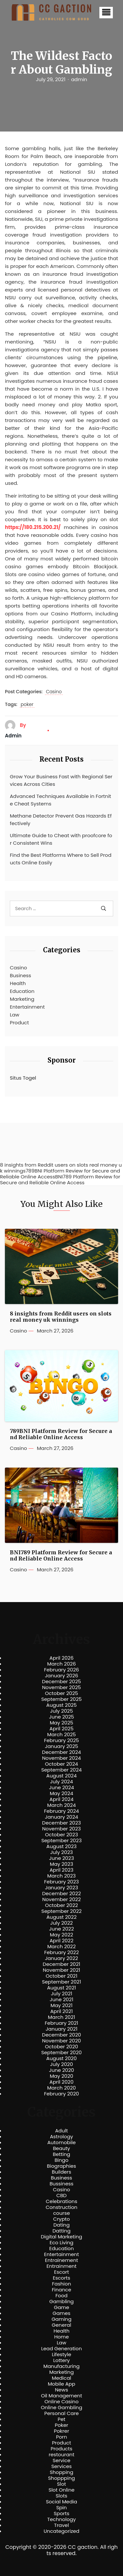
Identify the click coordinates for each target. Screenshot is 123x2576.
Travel (61, 2525)
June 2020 (61, 2070)
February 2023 (61, 1882)
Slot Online (61, 2490)
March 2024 (61, 1805)
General (61, 2325)
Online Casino (61, 2402)
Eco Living (61, 2243)
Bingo (61, 2160)
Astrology (61, 2137)
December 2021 (61, 1964)
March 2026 (61, 1664)
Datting (61, 2231)
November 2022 (61, 1899)
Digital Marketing (61, 2237)
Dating (61, 2225)
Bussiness (61, 2184)
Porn (61, 2437)
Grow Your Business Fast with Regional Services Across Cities (61, 780)
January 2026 (61, 1676)
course (61, 2213)
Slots (61, 2496)
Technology (61, 2519)
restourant (61, 2455)
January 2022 (61, 1958)
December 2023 (61, 1823)
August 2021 (61, 1988)
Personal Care (61, 2413)
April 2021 (61, 2011)
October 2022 (61, 1905)
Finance (61, 2290)
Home (61, 2337)
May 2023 (61, 1864)
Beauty (61, 2148)
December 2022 (61, 1894)
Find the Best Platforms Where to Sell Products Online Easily (61, 859)
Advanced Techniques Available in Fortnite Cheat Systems (60, 800)
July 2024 (61, 1782)
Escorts (61, 2278)
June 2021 (61, 2000)
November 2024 (61, 1758)
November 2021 (61, 1970)
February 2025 (61, 1740)
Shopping (61, 2472)
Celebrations (61, 2201)
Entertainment (27, 1006)
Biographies (61, 2166)
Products (61, 2449)
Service (61, 2460)
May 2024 (61, 1793)
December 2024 (61, 1752)
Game (61, 2307)
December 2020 (61, 2035)
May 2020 (61, 2076)
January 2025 (61, 1746)
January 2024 (61, 1817)
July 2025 (61, 1711)
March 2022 (61, 1947)
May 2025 (61, 1723)
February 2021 (61, 2023)
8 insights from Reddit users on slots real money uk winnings (61, 1317)
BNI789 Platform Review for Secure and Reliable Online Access (61, 1555)
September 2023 (61, 1841)
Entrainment (62, 2266)
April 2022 (61, 1941)
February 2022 (61, 1952)
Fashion (61, 2284)
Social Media (61, 2502)
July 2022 (61, 1923)
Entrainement (61, 2260)
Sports (61, 2513)
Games (61, 2313)
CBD (61, 2195)
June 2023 (61, 1858)
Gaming (61, 2319)
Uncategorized (61, 2531)
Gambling (61, 2301)
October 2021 (61, 1976)
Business (20, 975)
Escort (61, 2272)
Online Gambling (61, 2407)
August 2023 (61, 1846)
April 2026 (61, 1658)
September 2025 (61, 1699)
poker (27, 705)
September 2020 (61, 2053)
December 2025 (61, 1682)
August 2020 (61, 2058)
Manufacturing (61, 2366)
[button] (106, 12)
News (61, 2390)
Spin (61, 2508)
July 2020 (61, 2064)
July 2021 (61, 1994)
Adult (61, 2131)
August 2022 (61, 1917)
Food (61, 2296)
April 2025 (61, 1729)
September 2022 (61, 1911)
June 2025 (61, 1717)
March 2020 (61, 2088)
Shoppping (61, 2478)
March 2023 (61, 1876)
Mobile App (61, 2384)
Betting (61, 2154)
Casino (54, 692)
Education (22, 991)
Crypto (61, 2219)
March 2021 (61, 2017)
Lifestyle (61, 2354)
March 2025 (61, 1735)
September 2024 (61, 1770)
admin (79, 79)
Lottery (61, 2360)
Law (14, 1014)
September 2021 (61, 1982)
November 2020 (61, 2041)
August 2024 (61, 1776)
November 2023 (61, 1829)
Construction (61, 2207)
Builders (61, 2172)
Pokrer (61, 2431)
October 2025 (61, 1693)
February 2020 (61, 2094)
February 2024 (61, 1811)
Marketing (22, 999)
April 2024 (61, 1799)
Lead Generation (61, 2349)
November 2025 (61, 1687)
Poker (61, 2425)
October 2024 (61, 1764)
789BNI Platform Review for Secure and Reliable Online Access (61, 1434)
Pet (61, 2419)
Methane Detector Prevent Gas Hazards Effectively (61, 819)
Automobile (61, 2142)
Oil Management (61, 2396)
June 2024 (61, 1788)
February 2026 (61, 1670)
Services (61, 2466)
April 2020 (61, 2082)
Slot (61, 2484)
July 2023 (61, 1852)
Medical (61, 2378)
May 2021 (61, 2005)
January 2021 (61, 2029)
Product (19, 1022)
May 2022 (61, 1935)
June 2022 (61, 1929)
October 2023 (61, 1835)
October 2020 (61, 2047)
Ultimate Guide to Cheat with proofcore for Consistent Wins (61, 839)
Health (18, 983)
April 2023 (61, 1870)
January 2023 (61, 1888)
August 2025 (61, 1705)
